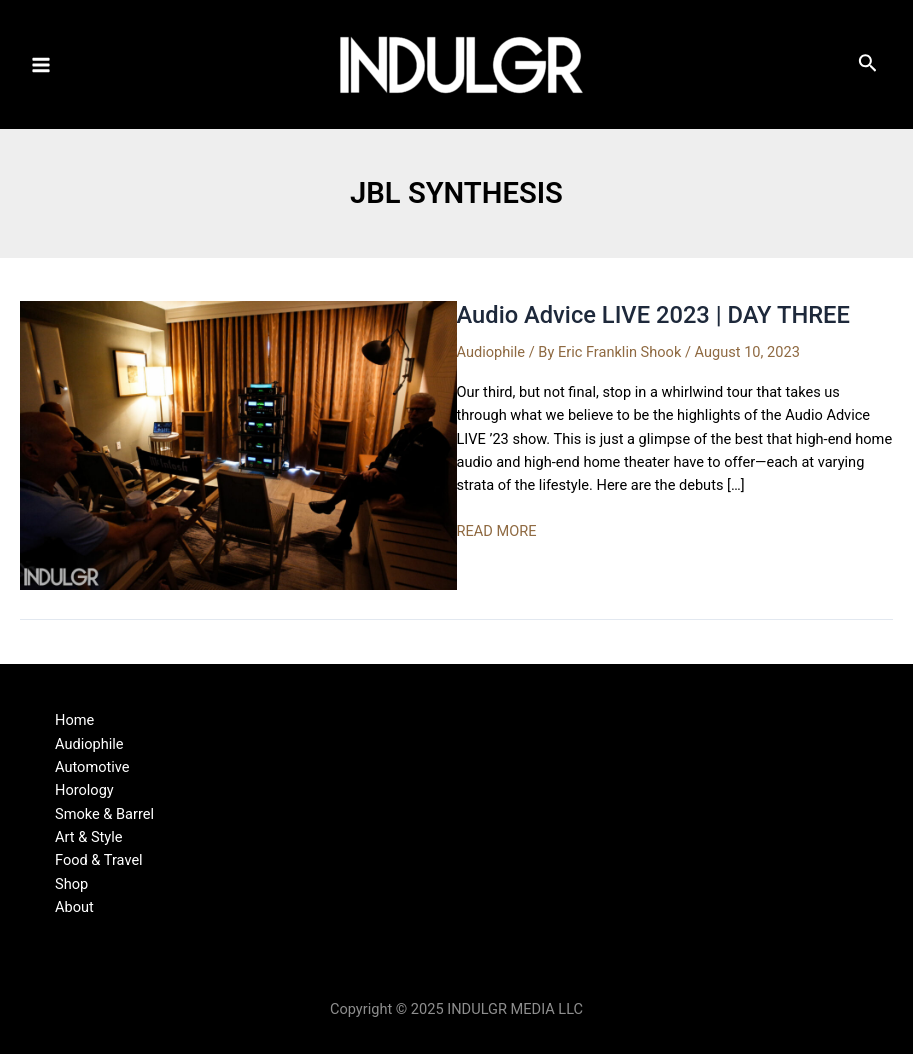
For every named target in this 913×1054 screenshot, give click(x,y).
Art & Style (88, 837)
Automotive (92, 767)
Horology (84, 790)
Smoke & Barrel (104, 814)
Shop (71, 884)
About (74, 907)
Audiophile (491, 352)
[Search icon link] (868, 67)
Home (74, 720)
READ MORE (497, 531)
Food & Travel (99, 860)
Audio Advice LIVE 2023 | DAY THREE (653, 315)
